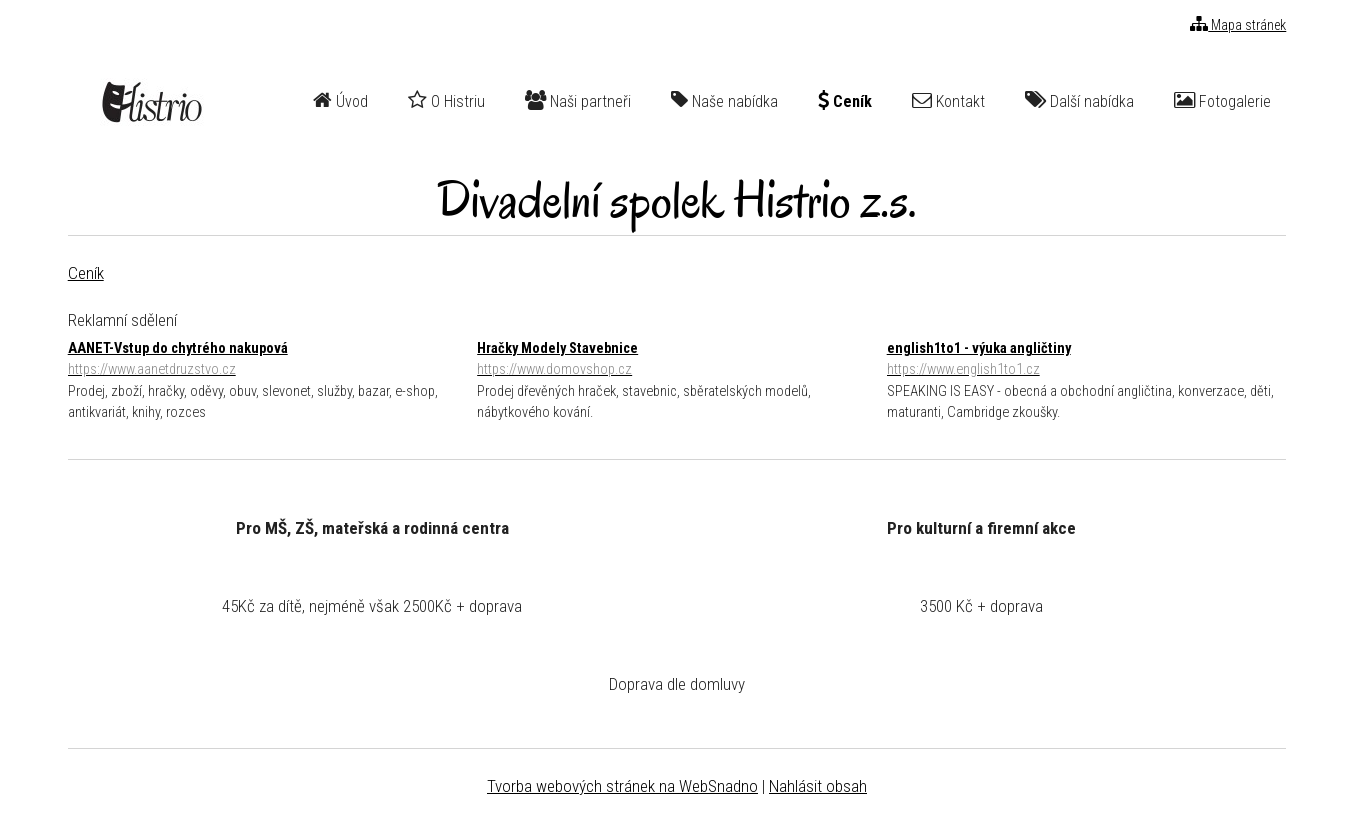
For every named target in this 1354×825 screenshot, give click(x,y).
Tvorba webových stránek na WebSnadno (622, 786)
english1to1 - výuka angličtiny (1086, 360)
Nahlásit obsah (818, 786)
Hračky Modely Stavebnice (676, 360)
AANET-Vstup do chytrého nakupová (267, 360)
